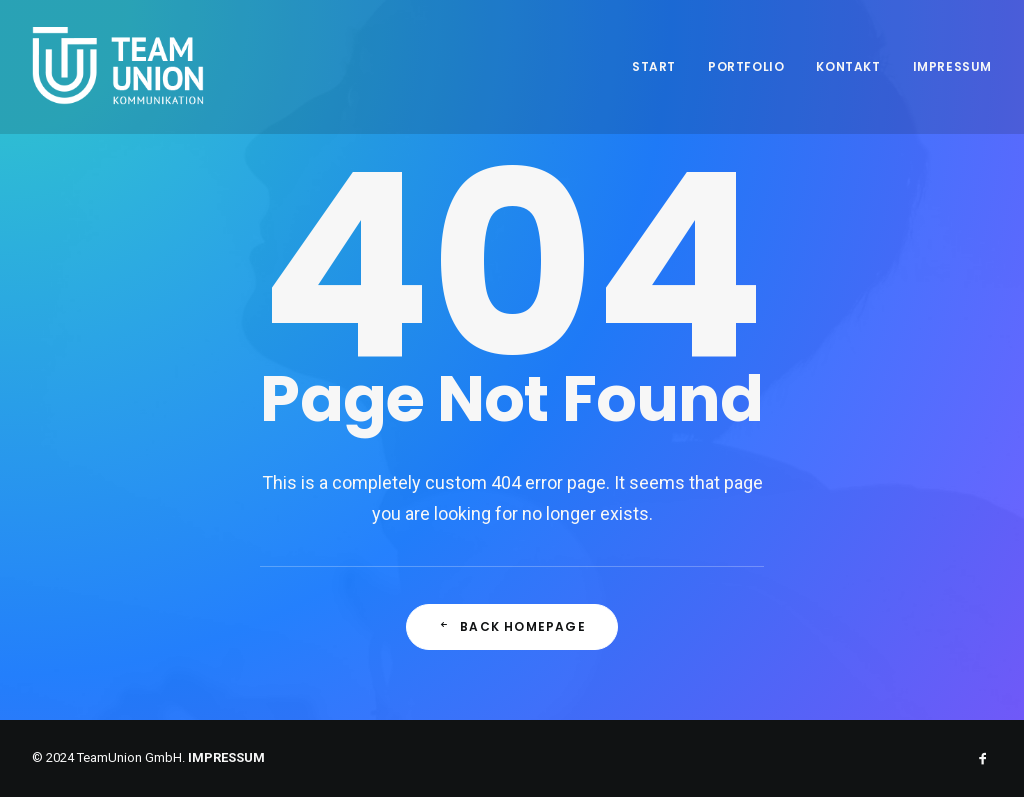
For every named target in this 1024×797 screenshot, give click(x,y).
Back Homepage (512, 626)
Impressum (952, 66)
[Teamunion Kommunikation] (119, 67)
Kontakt (848, 66)
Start (654, 66)
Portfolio (746, 66)
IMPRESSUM (226, 757)
